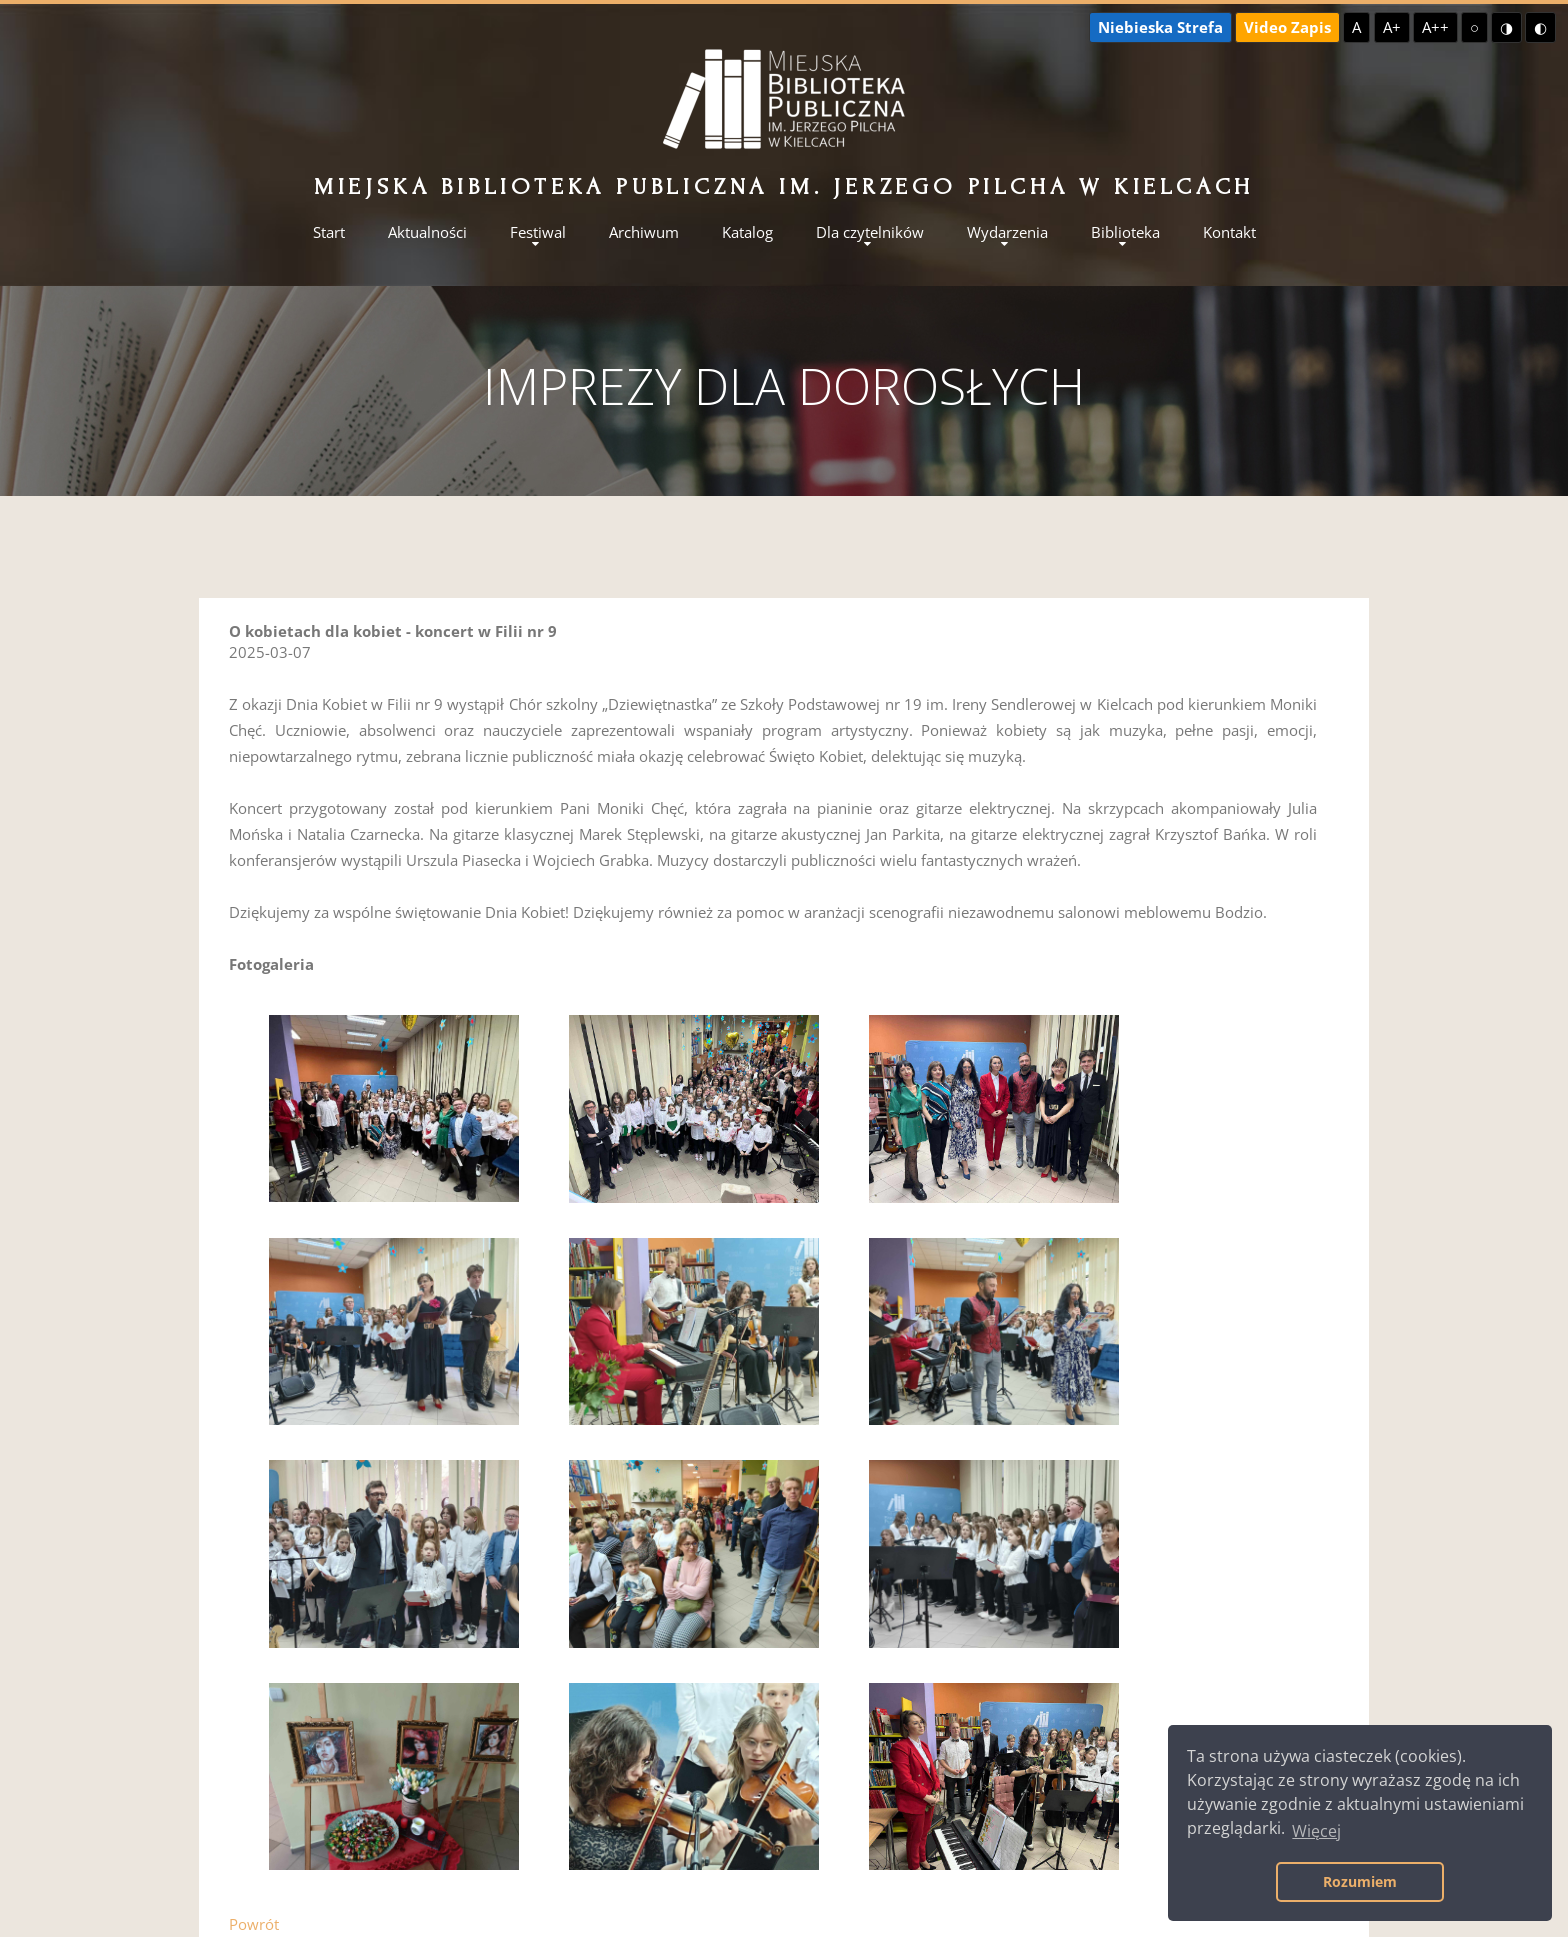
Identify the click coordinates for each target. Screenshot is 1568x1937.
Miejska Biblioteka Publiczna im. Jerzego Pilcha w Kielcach (784, 186)
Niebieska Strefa (1160, 27)
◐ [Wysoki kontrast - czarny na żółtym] (1540, 27)
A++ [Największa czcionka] (1435, 27)
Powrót (254, 1924)
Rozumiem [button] (1360, 1881)
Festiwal (538, 232)
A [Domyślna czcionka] (1356, 27)
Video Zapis (1287, 27)
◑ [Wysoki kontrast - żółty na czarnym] (1506, 27)
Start (329, 232)
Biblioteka (1125, 232)
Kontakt (1229, 232)
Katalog (747, 232)
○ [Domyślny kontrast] (1474, 27)
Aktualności (427, 232)
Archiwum (644, 232)
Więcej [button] (1316, 1831)
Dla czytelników (870, 232)
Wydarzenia (1007, 232)
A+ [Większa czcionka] (1392, 27)
